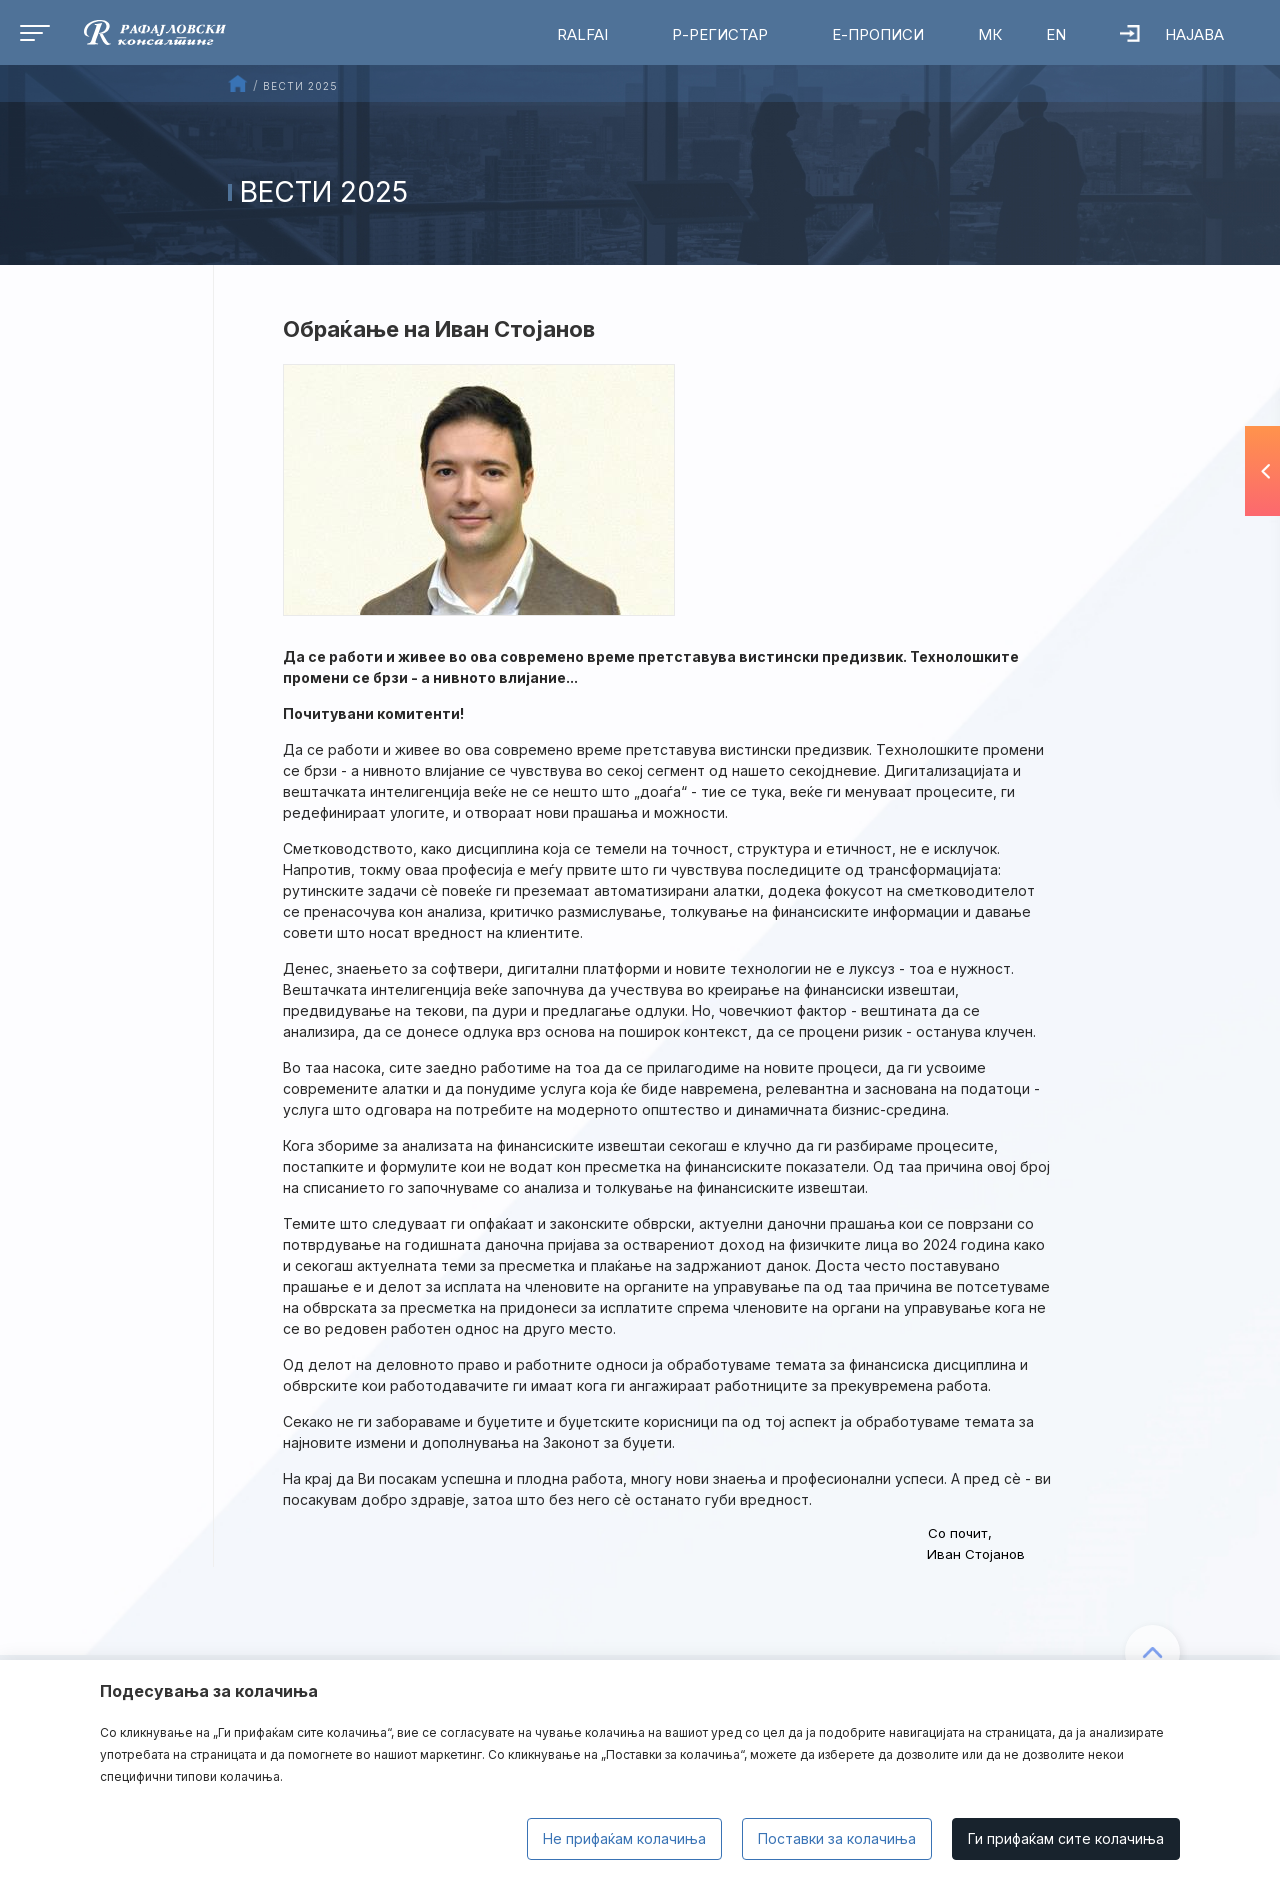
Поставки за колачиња (837, 1838)
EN (1056, 34)
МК (990, 34)
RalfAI (582, 34)
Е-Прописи (878, 34)
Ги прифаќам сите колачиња (1066, 1838)
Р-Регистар (720, 34)
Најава (1172, 34)
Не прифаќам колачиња (624, 1838)
